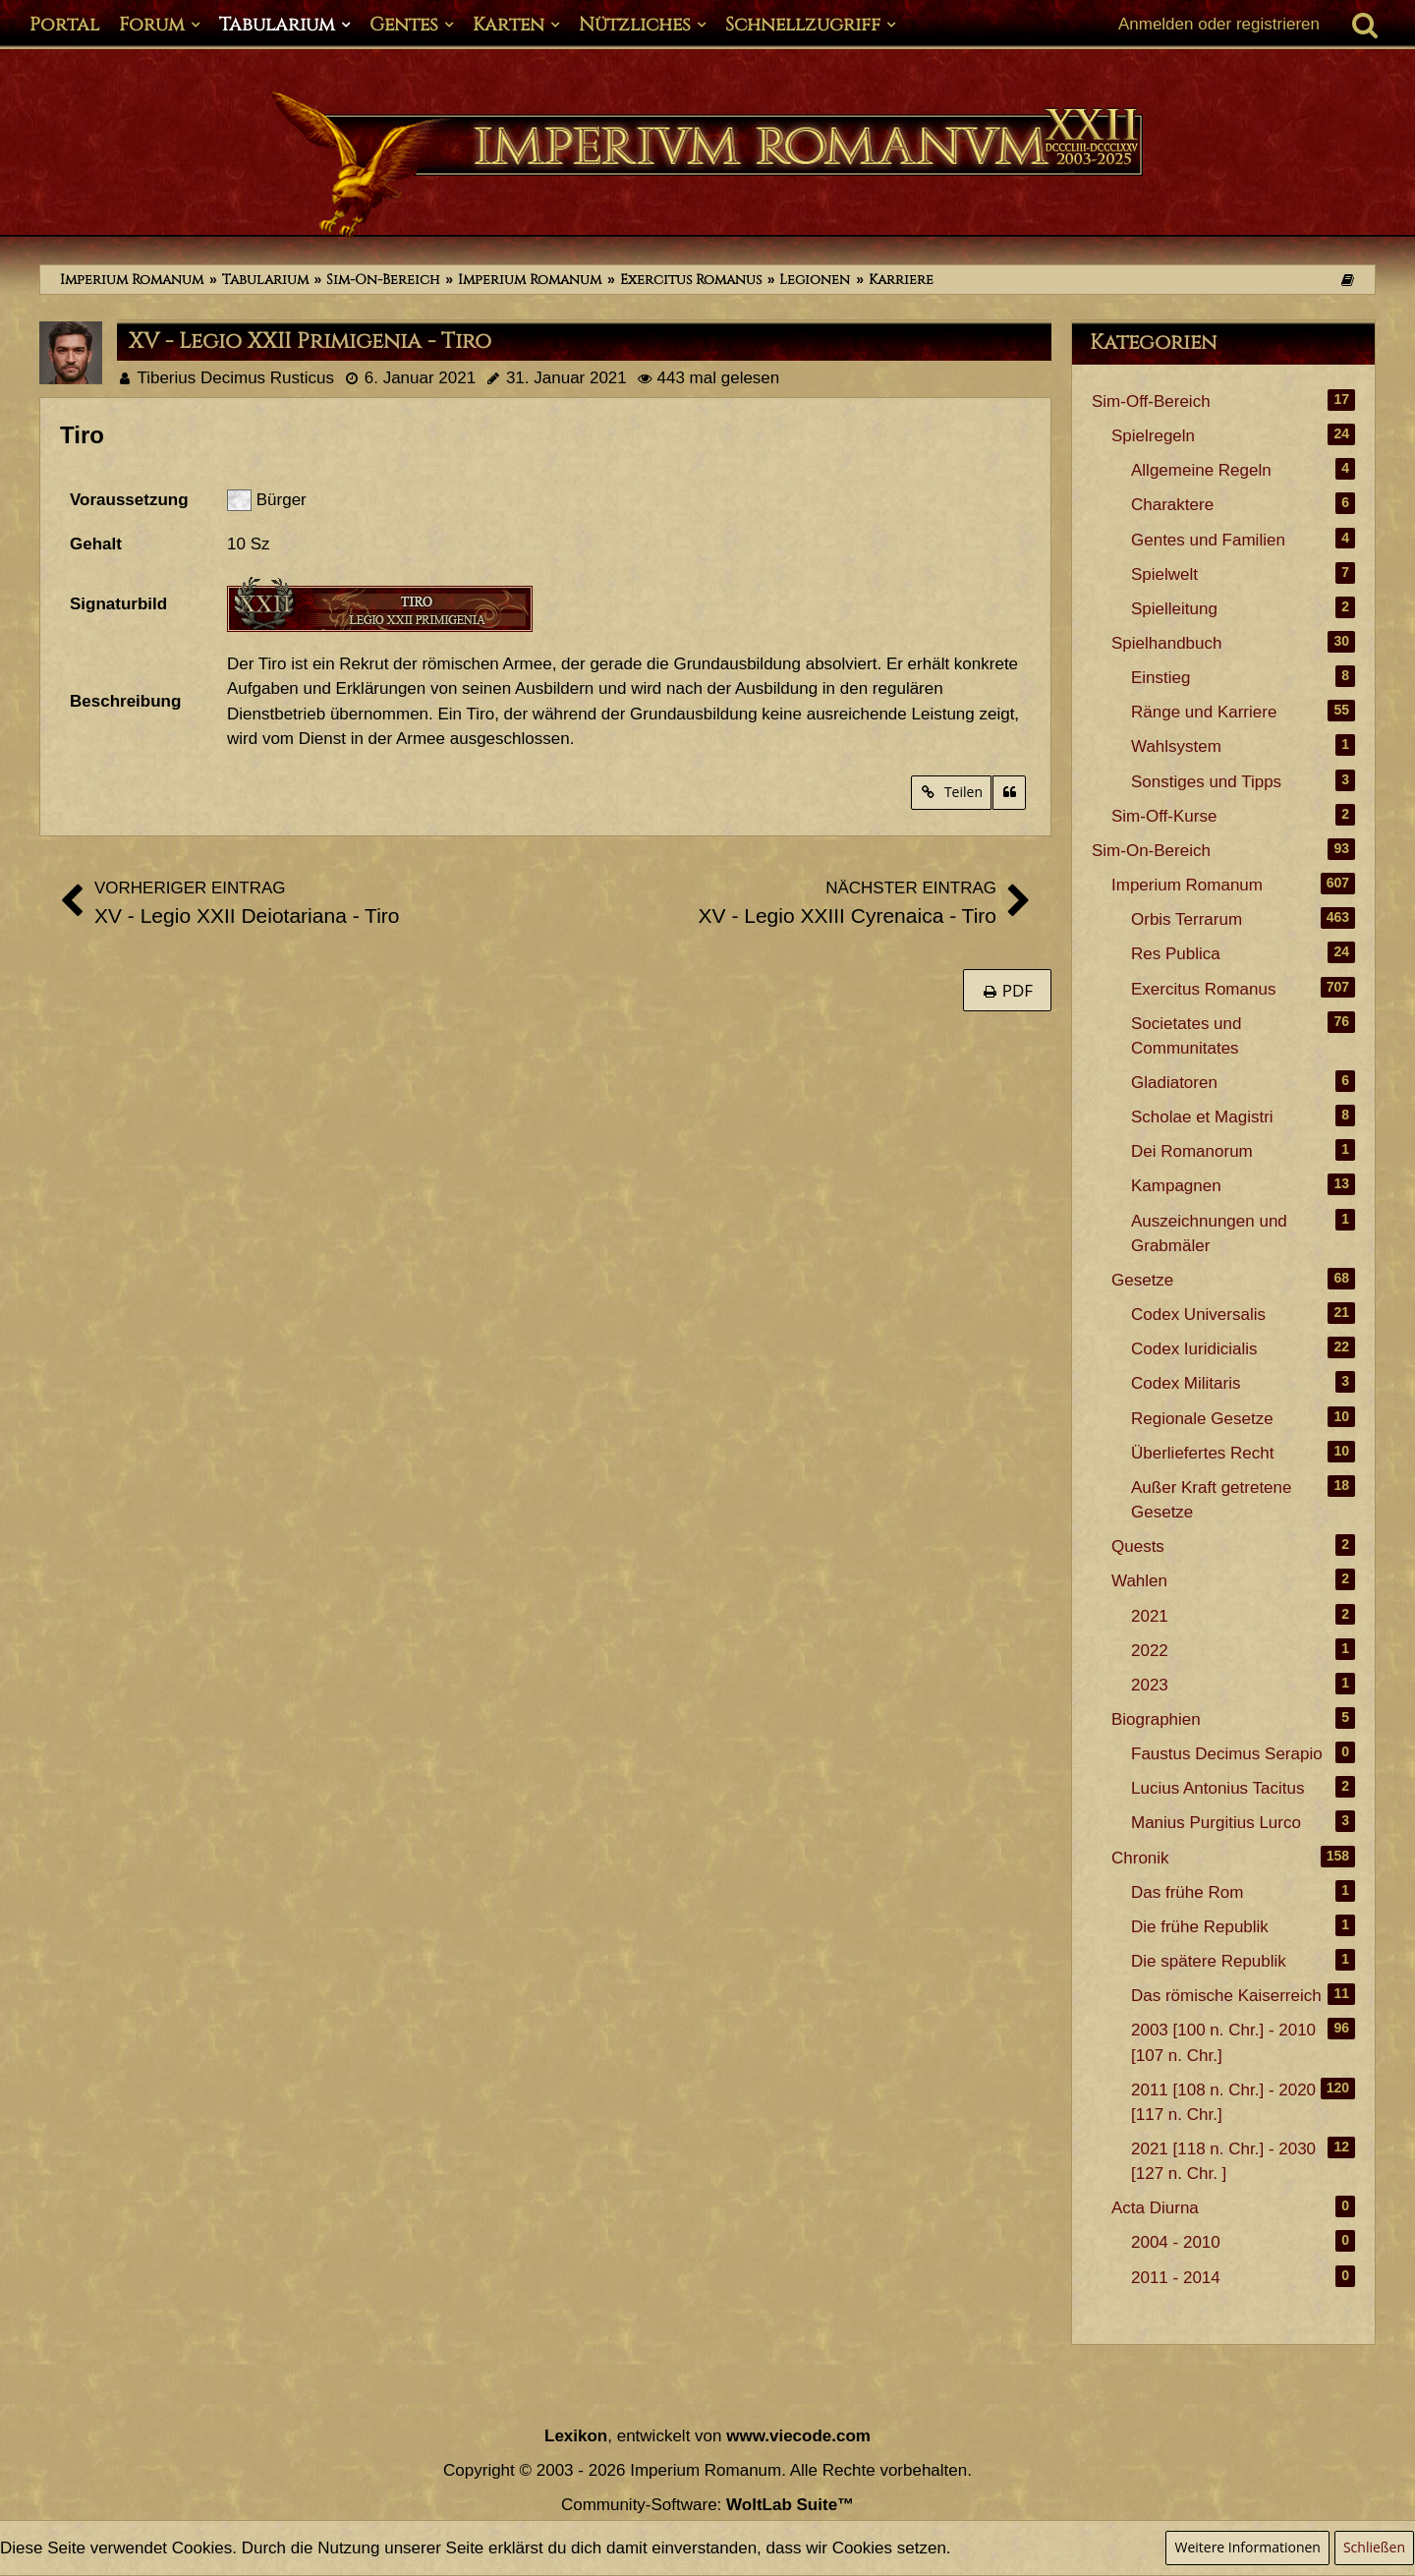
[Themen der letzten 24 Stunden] (1347, 279)
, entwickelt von (707, 2436)
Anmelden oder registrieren (1219, 24)
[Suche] (1364, 24)
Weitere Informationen (1247, 2547)
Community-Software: (707, 2504)
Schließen (1374, 2547)
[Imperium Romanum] (707, 165)
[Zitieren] (1009, 792)
